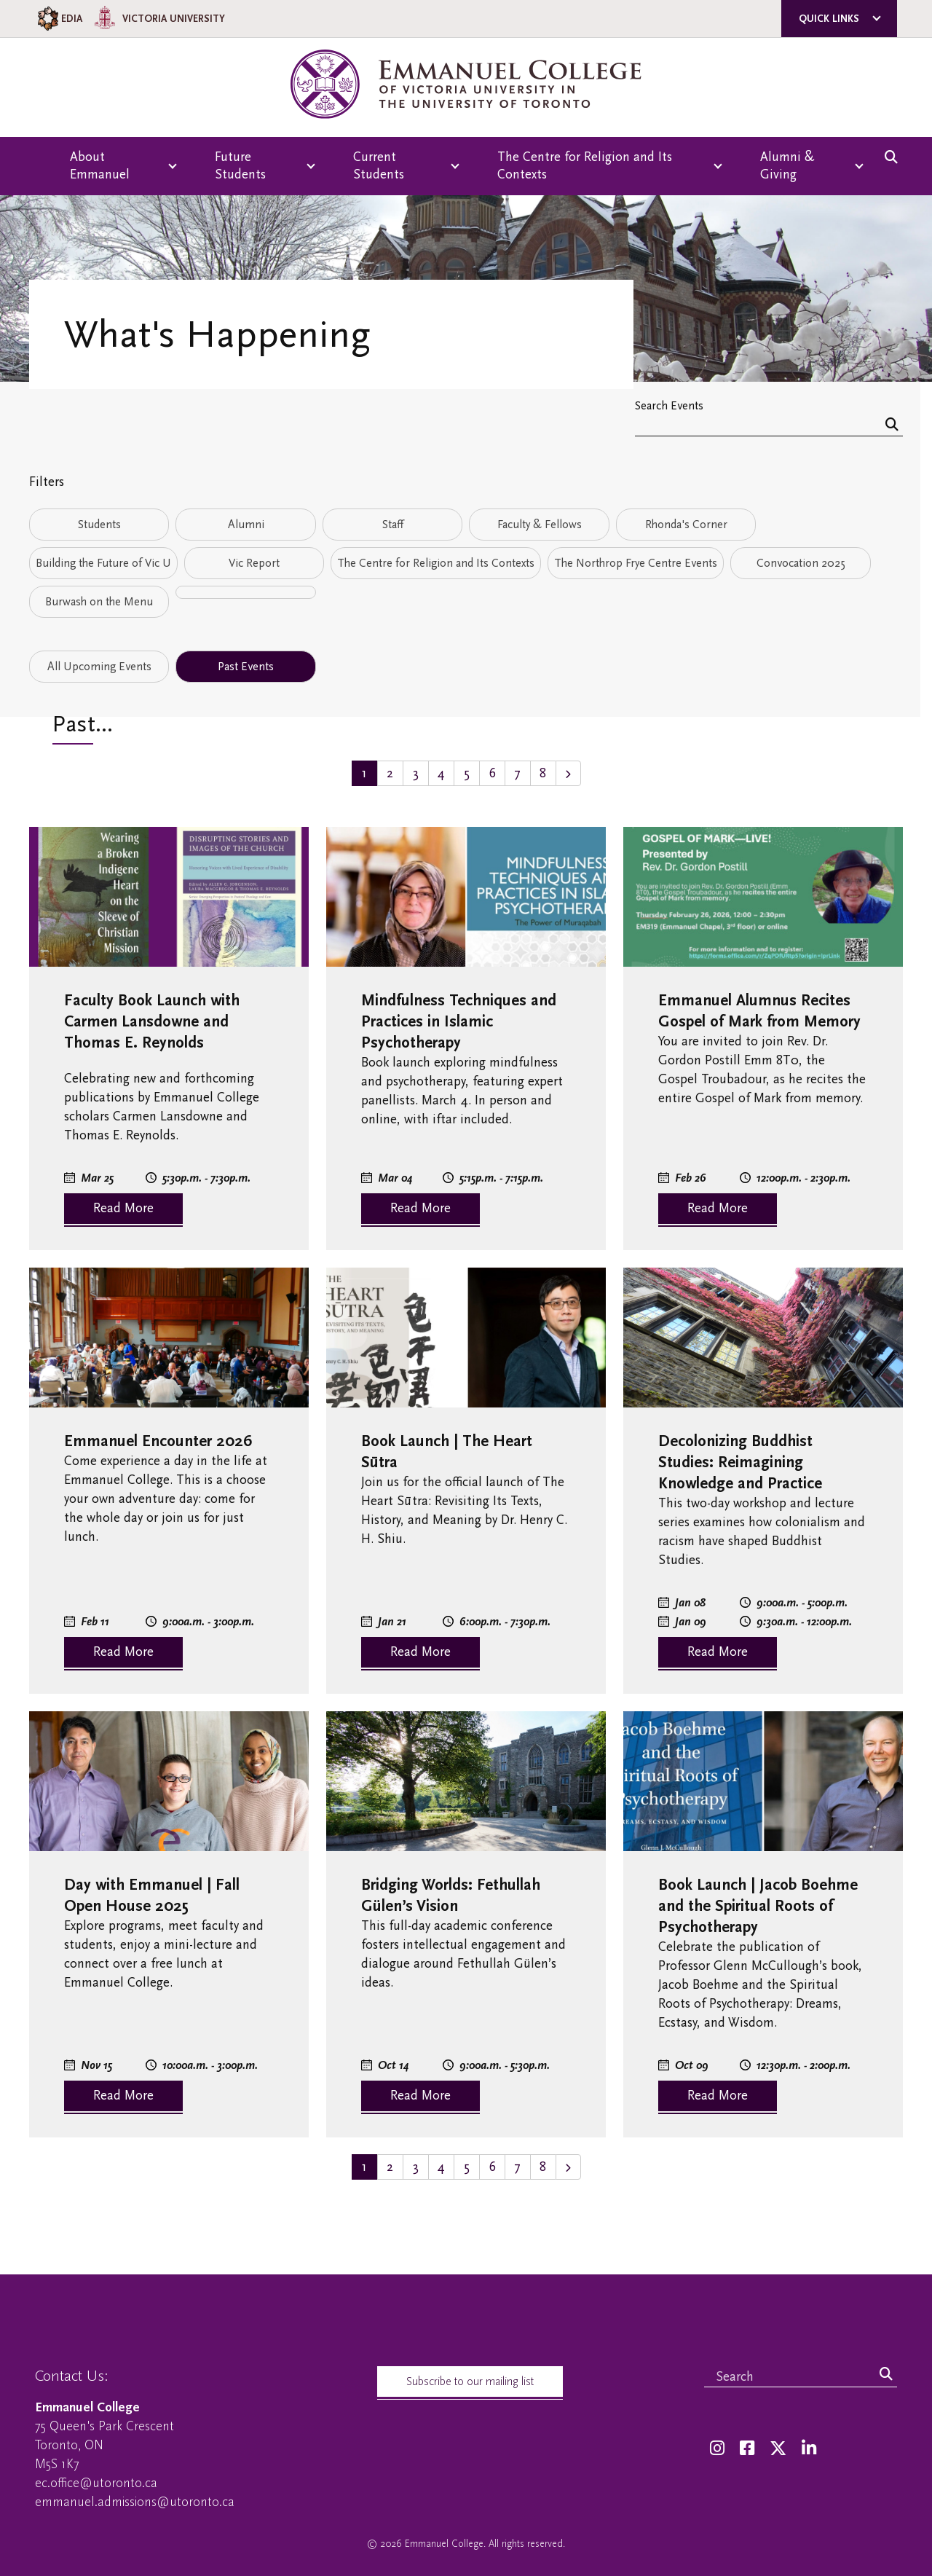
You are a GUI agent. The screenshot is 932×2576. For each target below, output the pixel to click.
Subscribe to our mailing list (470, 2381)
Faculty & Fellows (539, 524)
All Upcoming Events (99, 666)
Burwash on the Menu (99, 601)
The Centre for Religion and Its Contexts (435, 563)
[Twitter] (778, 2449)
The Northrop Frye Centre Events (635, 563)
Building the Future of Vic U (103, 563)
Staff (392, 524)
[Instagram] (717, 2449)
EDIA (58, 19)
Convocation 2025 (801, 563)
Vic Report (254, 563)
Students (99, 524)
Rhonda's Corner (686, 524)
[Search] (892, 425)
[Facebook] (747, 2449)
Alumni (246, 524)
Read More (123, 1208)
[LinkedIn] (809, 2449)
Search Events (669, 405)
